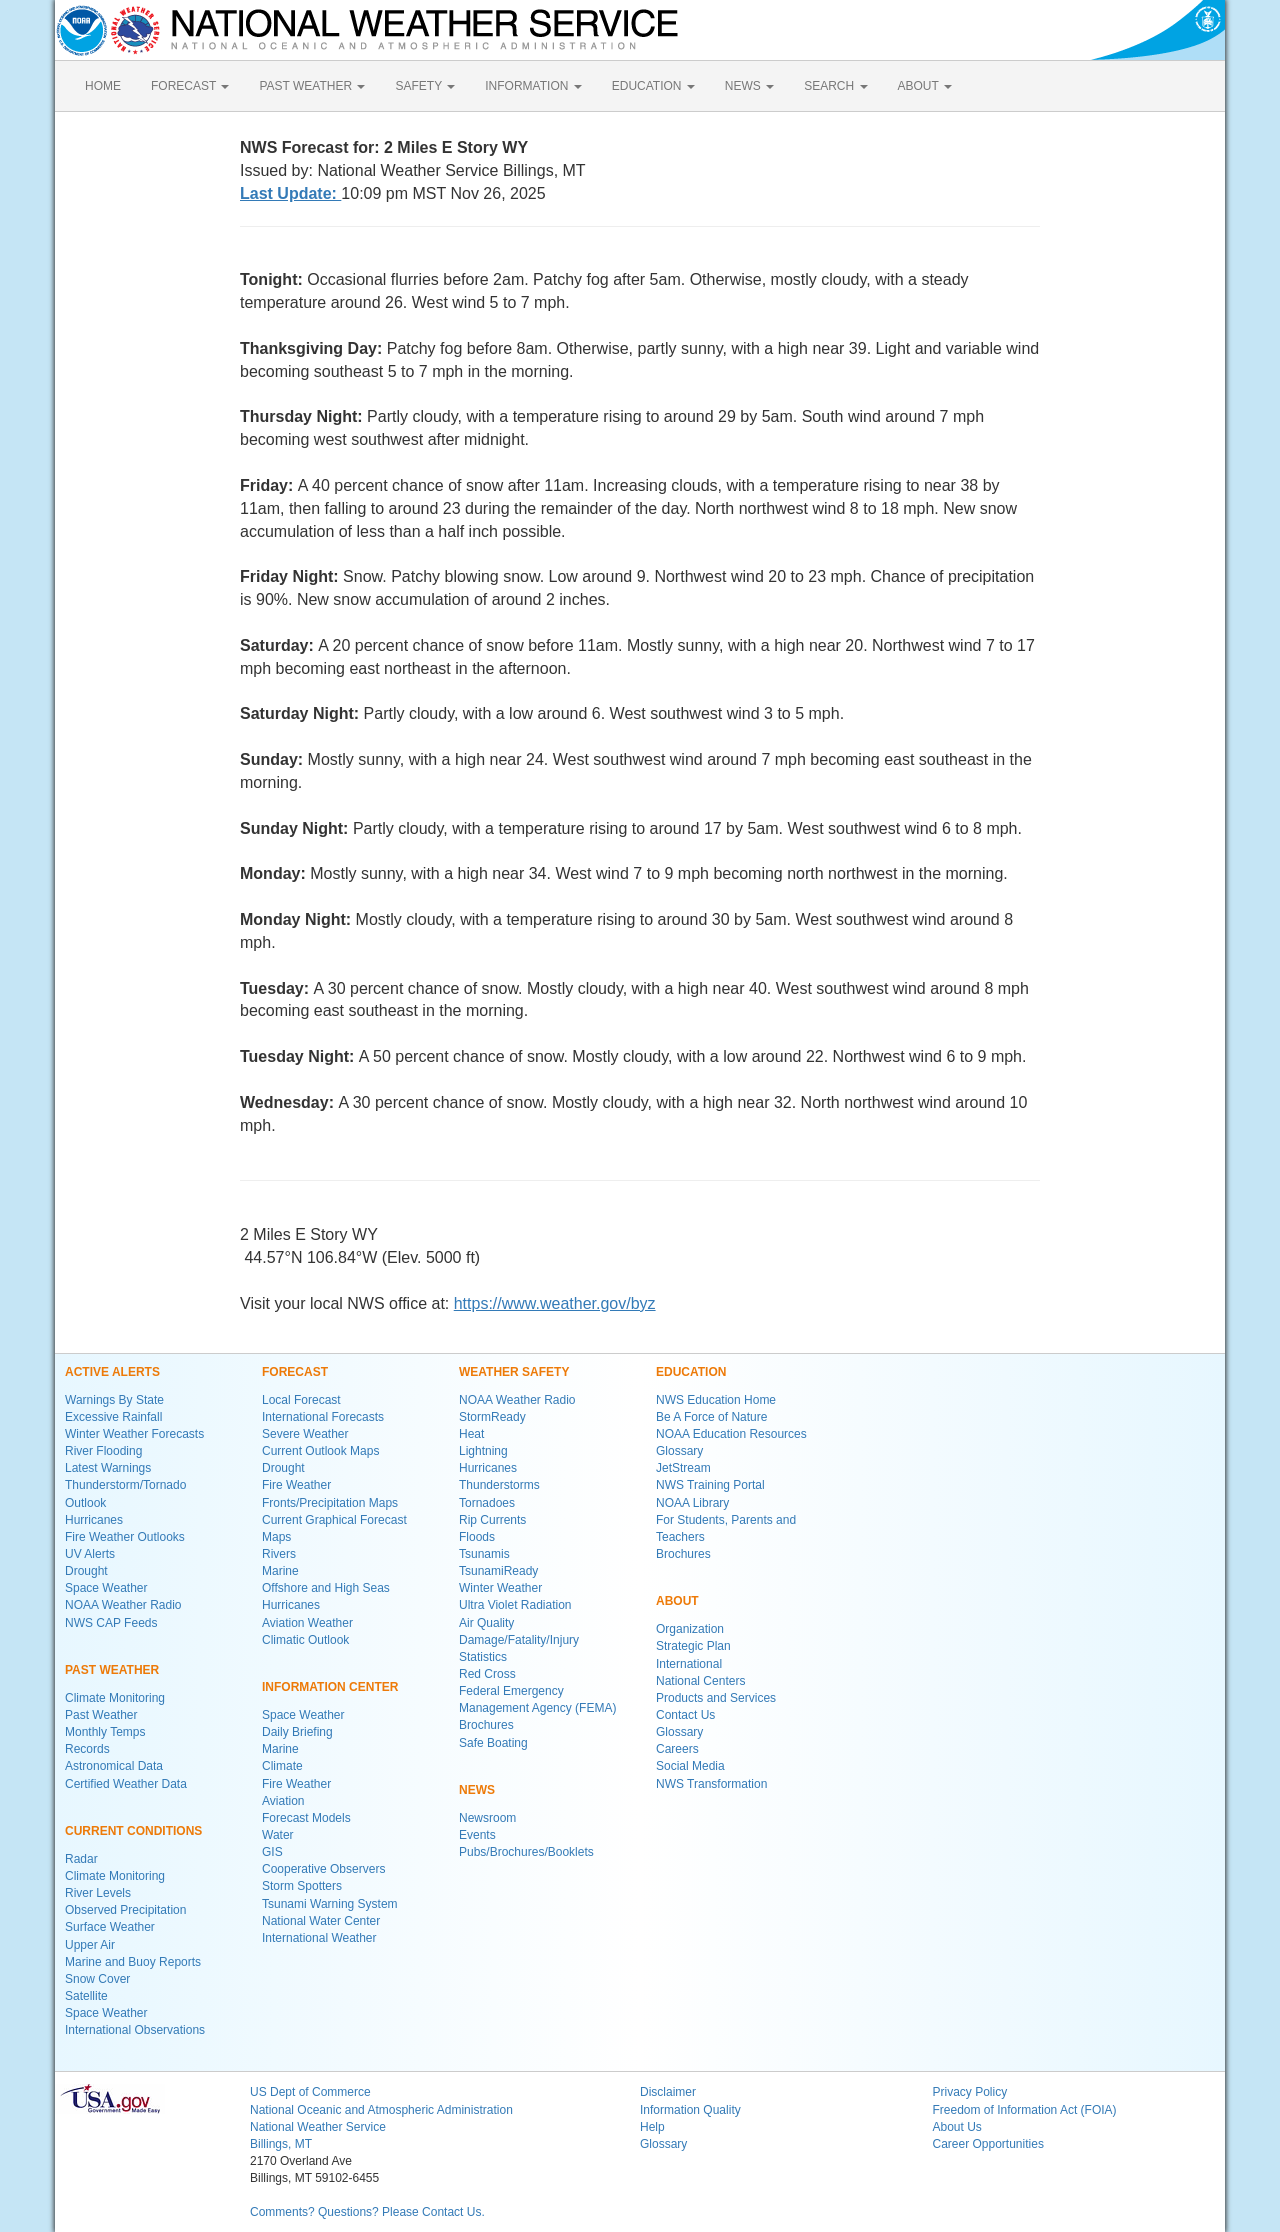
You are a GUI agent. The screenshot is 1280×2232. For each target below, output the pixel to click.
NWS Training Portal (710, 1485)
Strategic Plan (693, 1646)
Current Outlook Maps (320, 1451)
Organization (690, 1629)
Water (278, 1835)
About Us (957, 2127)
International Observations (135, 2030)
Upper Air (90, 1945)
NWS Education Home (716, 1400)
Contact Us (685, 1715)
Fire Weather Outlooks (125, 1537)
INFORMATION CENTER (330, 1687)
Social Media (690, 1766)
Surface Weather (110, 1927)
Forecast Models (306, 1818)
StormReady (492, 1417)
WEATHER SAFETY (514, 1372)
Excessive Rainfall (113, 1417)
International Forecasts (323, 1417)
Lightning (483, 1451)
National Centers (700, 1681)
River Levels (98, 1893)
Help (652, 2127)
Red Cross (487, 1674)
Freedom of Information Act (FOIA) (1025, 2110)
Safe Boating (493, 1743)
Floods (477, 1537)
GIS (272, 1852)
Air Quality (486, 1623)
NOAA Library (692, 1503)
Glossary (679, 1451)
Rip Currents (492, 1520)
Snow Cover (97, 1979)
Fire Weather (296, 1485)
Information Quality (690, 2110)
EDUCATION (653, 86)
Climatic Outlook (305, 1640)
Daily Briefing (297, 1732)
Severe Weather (305, 1434)
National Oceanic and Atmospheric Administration (381, 2110)
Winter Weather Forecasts (134, 1434)
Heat (471, 1434)
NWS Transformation (711, 1784)
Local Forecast (301, 1400)
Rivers (279, 1554)
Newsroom (487, 1818)
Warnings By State (114, 1400)
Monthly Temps (105, 1732)
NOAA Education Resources (731, 1434)
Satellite (86, 1996)
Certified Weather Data (126, 1784)
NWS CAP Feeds (111, 1623)
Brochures (486, 1725)
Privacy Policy (970, 2092)
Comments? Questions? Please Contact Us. (367, 2212)
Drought (86, 1571)
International (689, 1664)
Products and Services (716, 1698)
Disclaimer (668, 2092)
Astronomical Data (114, 1766)
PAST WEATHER (312, 86)
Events (477, 1835)
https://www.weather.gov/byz (555, 1303)
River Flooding (103, 1451)
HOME (103, 86)
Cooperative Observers (323, 1869)
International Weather (319, 1938)
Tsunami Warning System (330, 1904)
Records (87, 1749)
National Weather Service (318, 2127)
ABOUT (925, 86)
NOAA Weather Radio (123, 1605)
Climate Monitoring (115, 1698)
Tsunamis (484, 1554)
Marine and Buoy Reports (133, 1962)
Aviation (283, 1801)
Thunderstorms (499, 1485)
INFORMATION (533, 86)
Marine (280, 1571)
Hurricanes (94, 1520)
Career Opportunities (988, 2144)
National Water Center (321, 1921)
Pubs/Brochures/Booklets (526, 1852)
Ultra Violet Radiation (515, 1605)
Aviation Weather (307, 1623)
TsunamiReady (498, 1571)
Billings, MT (281, 2144)
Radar (81, 1859)
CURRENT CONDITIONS (133, 1831)
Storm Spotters (302, 1886)
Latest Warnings (108, 1468)
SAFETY (425, 86)
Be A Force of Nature (711, 1417)
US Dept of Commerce (310, 2092)
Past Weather (101, 1715)
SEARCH (835, 86)
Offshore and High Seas (326, 1588)
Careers (677, 1749)
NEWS (749, 86)
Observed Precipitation (125, 1910)
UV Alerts (90, 1554)
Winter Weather (500, 1588)
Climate (282, 1766)
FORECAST (190, 86)
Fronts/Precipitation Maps (330, 1503)
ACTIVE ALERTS (112, 1372)
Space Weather (106, 1588)
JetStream (683, 1468)
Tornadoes (487, 1503)
